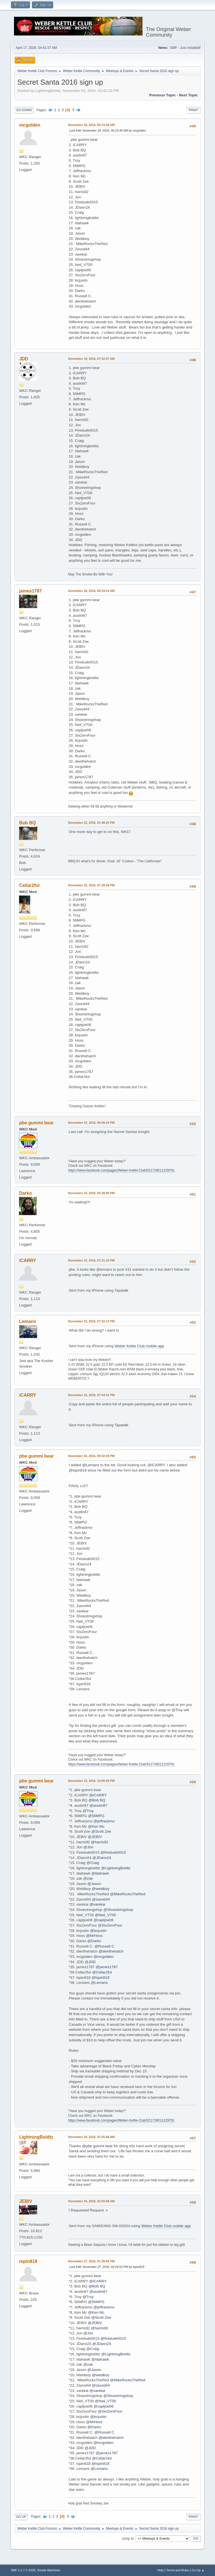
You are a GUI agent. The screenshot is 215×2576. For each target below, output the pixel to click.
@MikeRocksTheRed (127, 1894)
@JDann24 (101, 1858)
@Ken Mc (96, 1826)
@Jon (88, 1847)
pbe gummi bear (36, 1122)
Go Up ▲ (198, 2570)
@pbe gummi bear (97, 2146)
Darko (25, 1193)
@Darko (94, 1941)
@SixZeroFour (110, 1925)
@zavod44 (101, 1899)
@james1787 (107, 1967)
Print (193, 110)
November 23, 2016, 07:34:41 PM (91, 1395)
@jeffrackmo (104, 1821)
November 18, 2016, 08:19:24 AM (91, 590)
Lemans (27, 1321)
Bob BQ (27, 822)
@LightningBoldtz (116, 1868)
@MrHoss (94, 1936)
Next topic (188, 95)
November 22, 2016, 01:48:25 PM (91, 822)
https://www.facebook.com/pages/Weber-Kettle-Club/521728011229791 (121, 1170)
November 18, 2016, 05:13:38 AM (91, 125)
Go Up (21, 2516)
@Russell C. (104, 1946)
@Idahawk (100, 1873)
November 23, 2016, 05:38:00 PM (91, 1193)
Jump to (128, 2539)
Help (160, 2570)
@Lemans (90, 1465)
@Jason (94, 1884)
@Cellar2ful (102, 1972)
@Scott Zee (101, 1831)
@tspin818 (100, 1977)
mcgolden (29, 125)
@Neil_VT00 (105, 1915)
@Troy (177, 1710)
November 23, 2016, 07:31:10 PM (91, 1260)
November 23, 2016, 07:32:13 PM (91, 1321)
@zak (88, 1878)
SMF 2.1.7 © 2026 (23, 2570)
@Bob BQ (96, 1800)
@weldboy (100, 1889)
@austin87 (99, 1805)
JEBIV (25, 2201)
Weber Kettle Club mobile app (139, 1346)
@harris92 (99, 1842)
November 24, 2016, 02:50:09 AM (91, 2201)
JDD (23, 358)
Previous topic (162, 95)
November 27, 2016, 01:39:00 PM (91, 2261)
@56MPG (96, 1816)
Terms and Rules (177, 2570)
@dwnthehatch (111, 1951)
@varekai (98, 1904)
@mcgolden (103, 1956)
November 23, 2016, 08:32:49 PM (91, 1456)
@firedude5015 (113, 1852)
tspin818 (28, 2261)
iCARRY (27, 1260)
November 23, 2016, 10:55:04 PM (91, 1780)
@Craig (92, 1863)
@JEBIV (95, 1837)
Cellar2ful (29, 885)
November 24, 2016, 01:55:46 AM (91, 2137)
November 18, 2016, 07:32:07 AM (91, 358)
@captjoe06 (103, 1920)
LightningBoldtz (36, 2137)
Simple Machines (48, 2570)
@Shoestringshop (118, 1910)
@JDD (90, 1962)
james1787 (30, 591)
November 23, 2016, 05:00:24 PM (91, 1122)
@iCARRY (156, 1465)
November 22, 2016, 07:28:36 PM (91, 885)
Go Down (24, 110)
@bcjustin (98, 1931)
